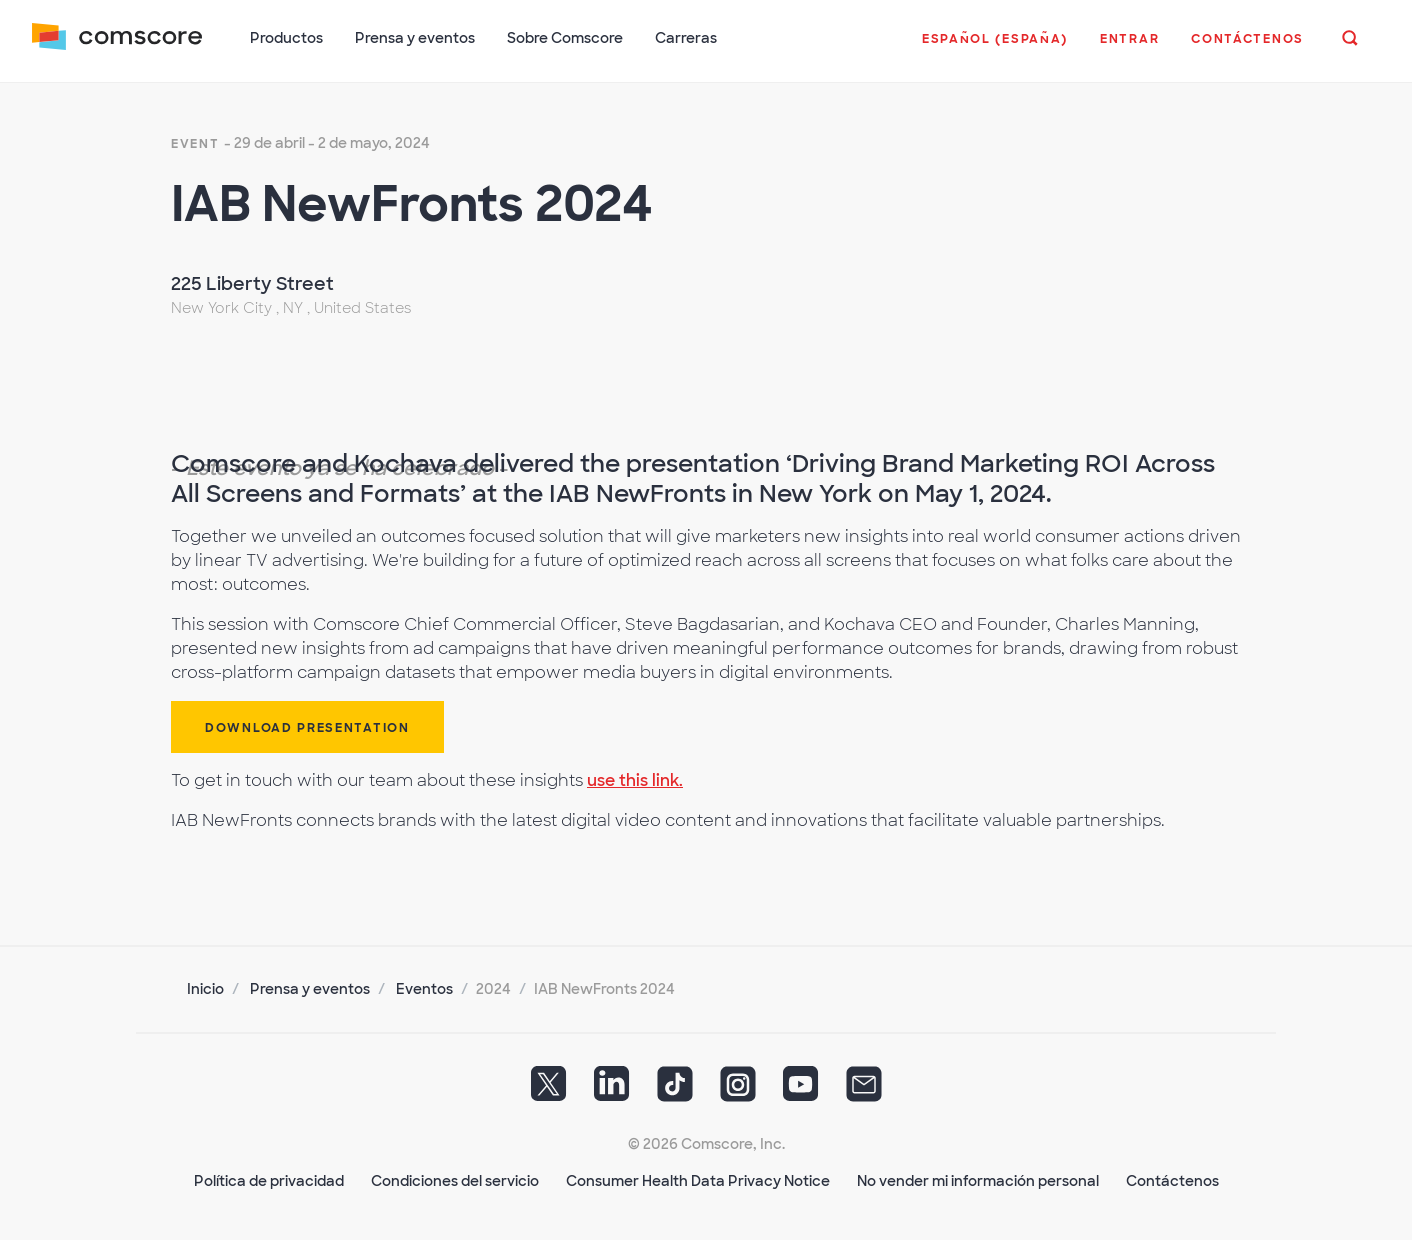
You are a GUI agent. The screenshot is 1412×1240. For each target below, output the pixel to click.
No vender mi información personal (978, 1181)
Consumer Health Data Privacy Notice (698, 1181)
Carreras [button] (686, 38)
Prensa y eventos (310, 989)
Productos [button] (286, 38)
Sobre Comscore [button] (565, 38)
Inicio (205, 989)
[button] (995, 49)
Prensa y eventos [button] (415, 38)
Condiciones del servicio (455, 1181)
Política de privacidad (269, 1181)
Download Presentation (307, 728)
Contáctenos (1172, 1181)
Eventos (424, 989)
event (195, 144)
